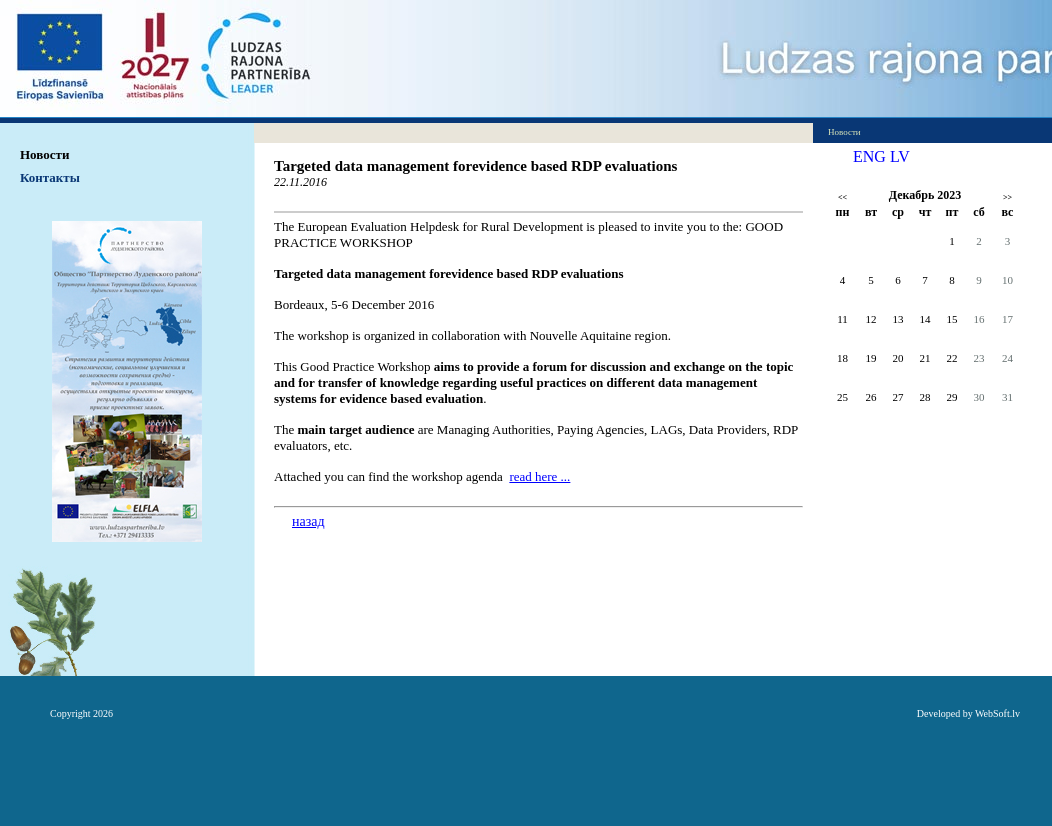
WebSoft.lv (997, 713)
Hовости (44, 154)
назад (308, 521)
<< (842, 197)
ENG (869, 156)
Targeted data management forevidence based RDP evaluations (475, 166)
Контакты (50, 177)
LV (900, 156)
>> (1007, 197)
